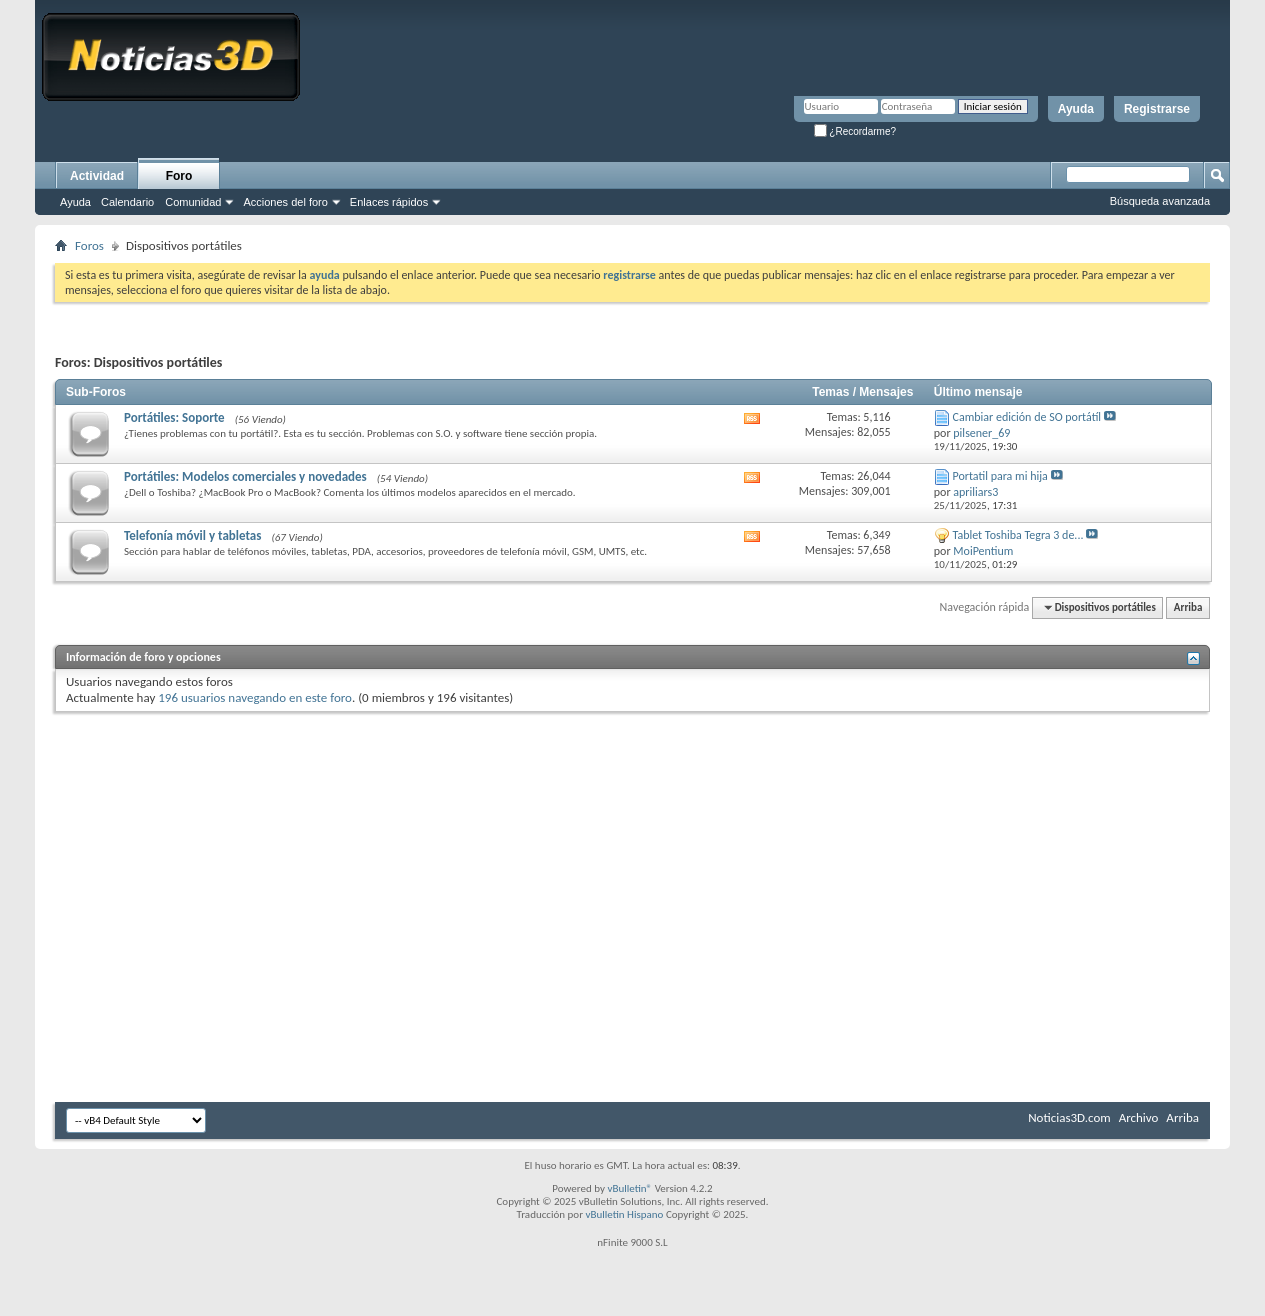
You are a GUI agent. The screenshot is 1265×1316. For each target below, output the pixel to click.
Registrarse (1157, 109)
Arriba (1188, 607)
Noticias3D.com (1069, 1117)
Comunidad (193, 202)
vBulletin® (629, 1188)
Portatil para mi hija (1000, 476)
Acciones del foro (285, 202)
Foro (179, 176)
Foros (89, 245)
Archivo (1139, 1117)
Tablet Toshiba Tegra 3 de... (1018, 535)
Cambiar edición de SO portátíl (1027, 417)
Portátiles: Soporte (174, 417)
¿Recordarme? (855, 131)
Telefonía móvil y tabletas (192, 535)
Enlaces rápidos (389, 202)
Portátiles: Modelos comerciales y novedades (245, 476)
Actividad (97, 176)
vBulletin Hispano (625, 1214)
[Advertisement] (187, 899)
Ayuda (1076, 109)
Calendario (127, 202)
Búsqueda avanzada (1160, 201)
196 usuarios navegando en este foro (255, 697)
